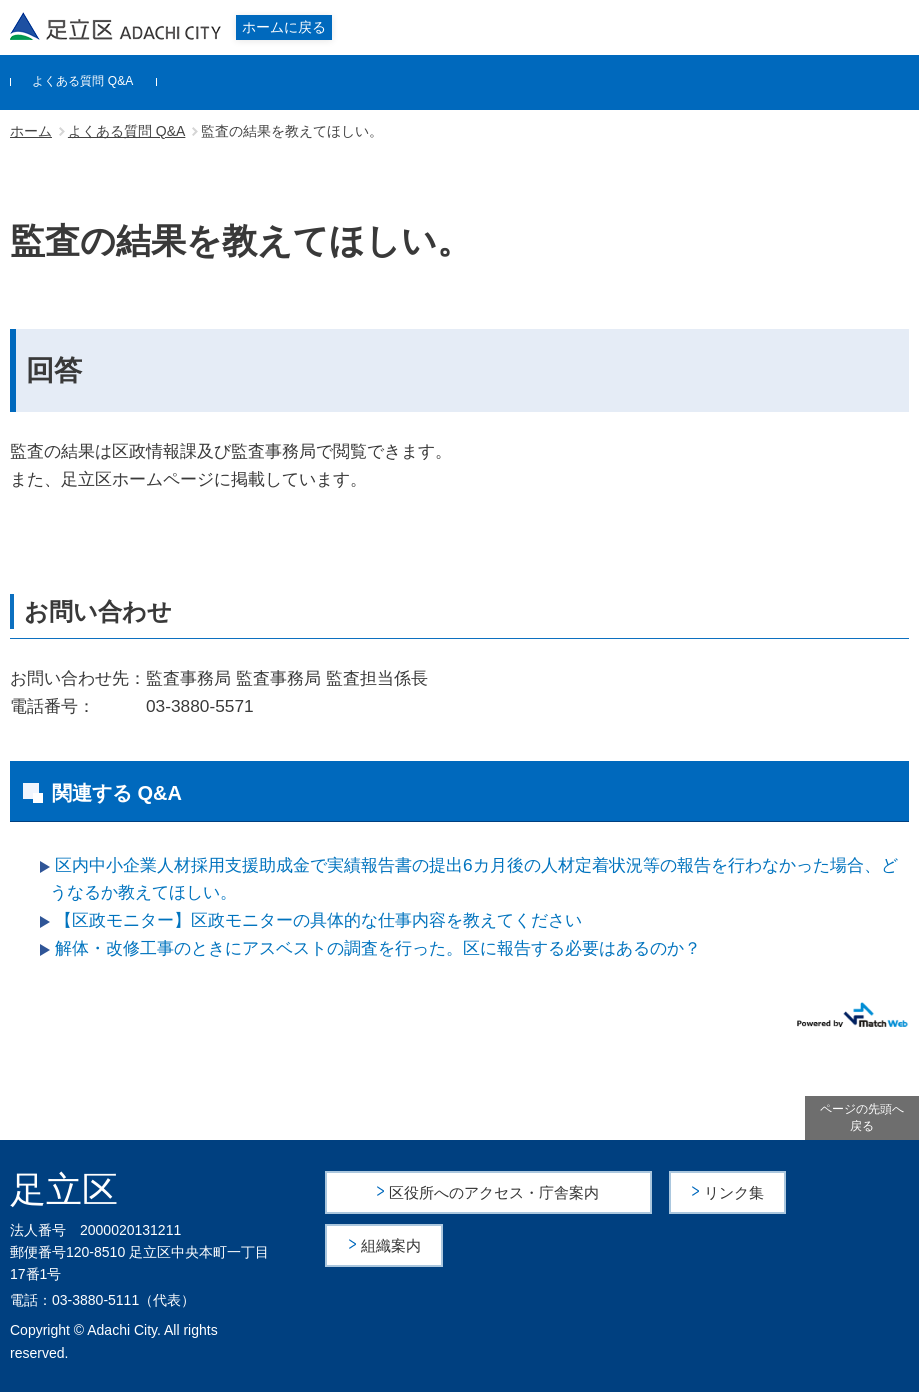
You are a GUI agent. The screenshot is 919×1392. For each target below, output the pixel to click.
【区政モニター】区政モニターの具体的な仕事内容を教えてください (318, 920)
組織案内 (392, 1243)
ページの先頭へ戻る (862, 1117)
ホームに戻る (284, 27)
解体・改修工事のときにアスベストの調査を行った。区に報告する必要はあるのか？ (378, 948)
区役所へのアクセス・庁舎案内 (495, 1191)
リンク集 (736, 1191)
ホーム (31, 131)
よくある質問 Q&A (82, 81)
